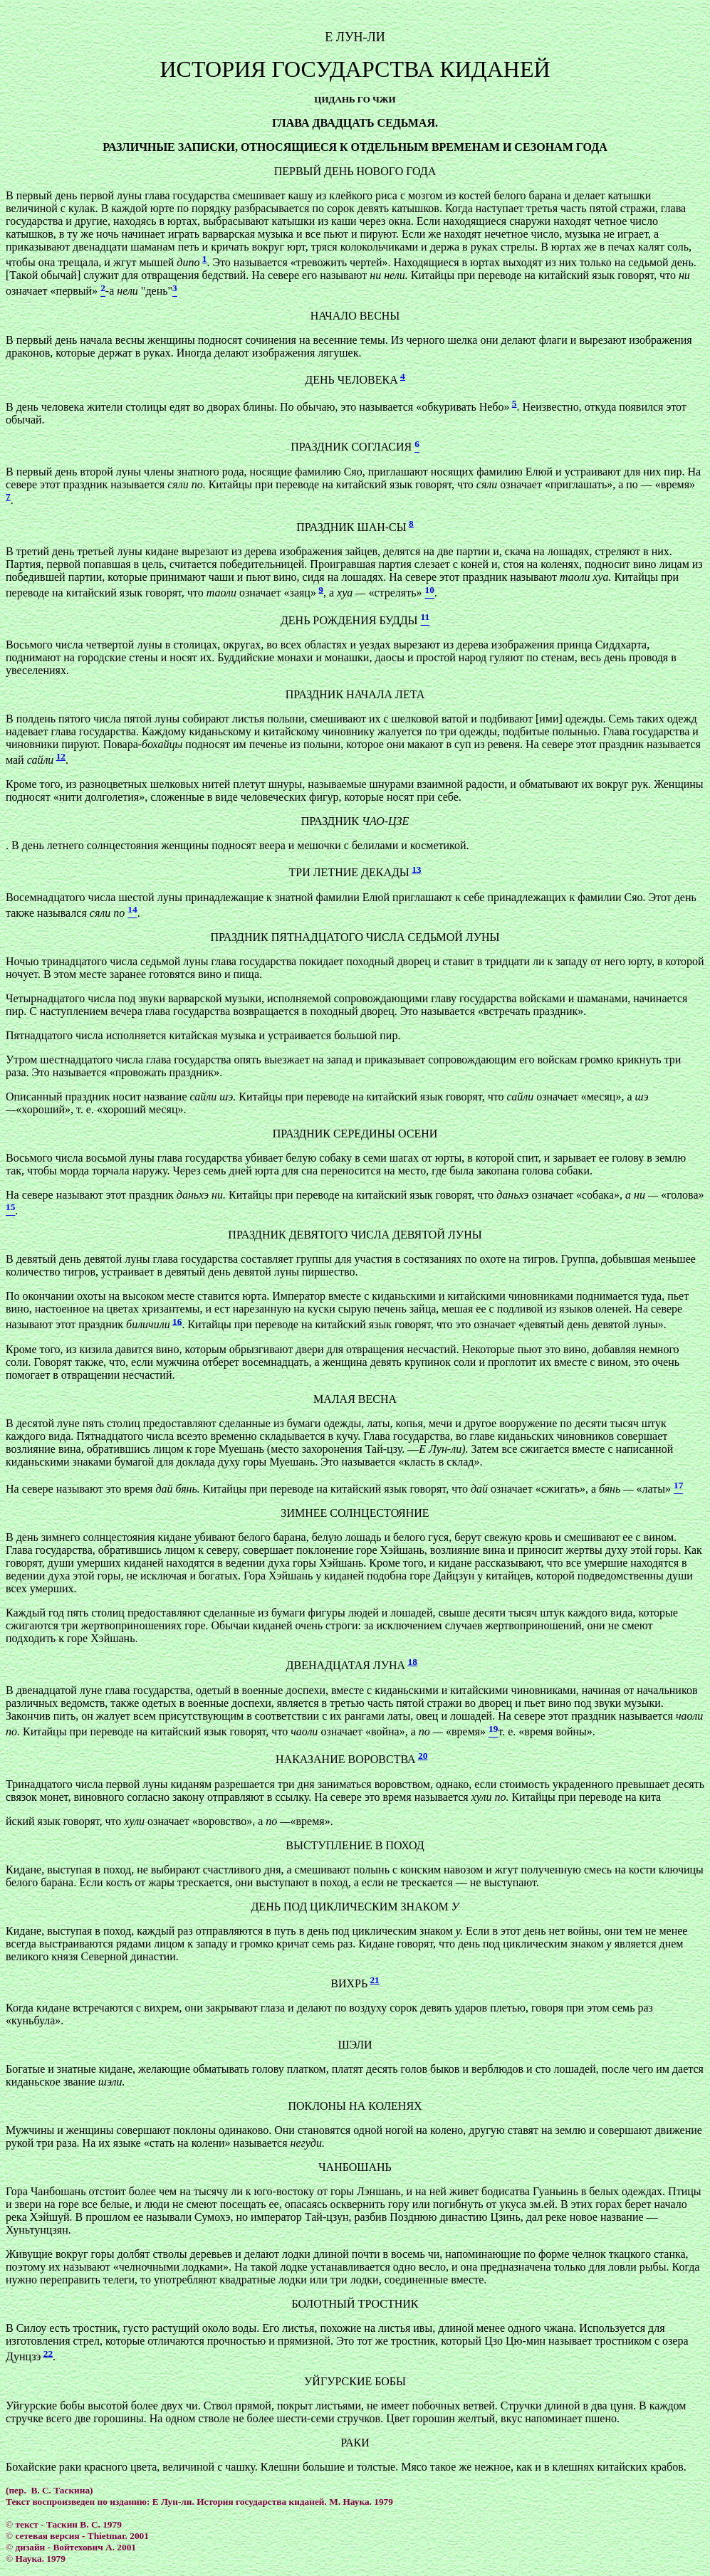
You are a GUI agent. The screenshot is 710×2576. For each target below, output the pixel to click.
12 (61, 756)
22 (48, 2353)
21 (374, 1980)
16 (177, 1320)
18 (412, 1661)
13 (416, 868)
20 (422, 1755)
